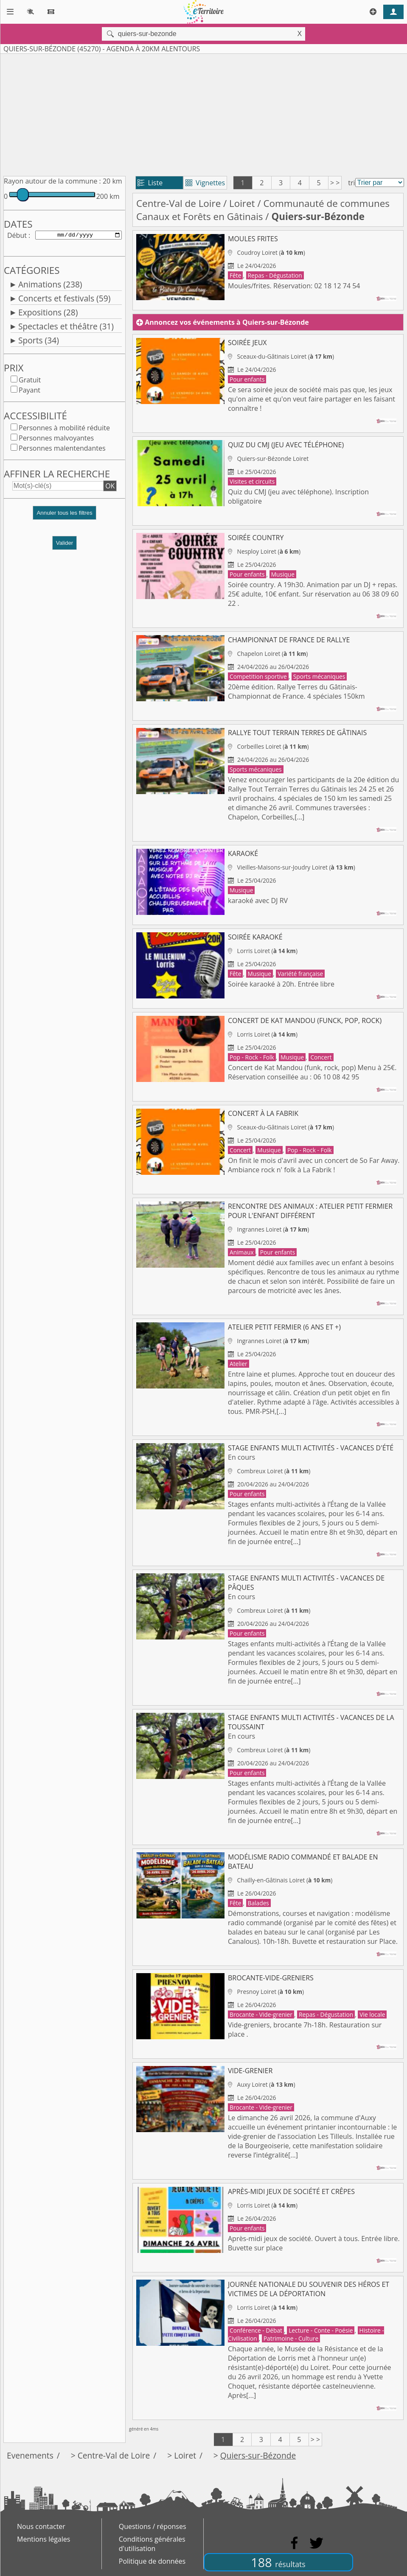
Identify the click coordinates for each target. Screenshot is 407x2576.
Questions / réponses (152, 2526)
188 (278, 2562)
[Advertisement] (203, 113)
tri (351, 182)
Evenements (30, 2455)
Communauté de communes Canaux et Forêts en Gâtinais (263, 210)
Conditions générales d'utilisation (152, 2543)
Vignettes (205, 182)
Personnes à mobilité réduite (64, 429)
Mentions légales (43, 2539)
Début (17, 235)
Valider (64, 544)
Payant (29, 391)
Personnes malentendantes (62, 449)
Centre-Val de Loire (178, 203)
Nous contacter (41, 2526)
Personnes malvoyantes (56, 439)
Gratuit (30, 381)
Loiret (242, 203)
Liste (150, 182)
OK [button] (110, 487)
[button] (64, 517)
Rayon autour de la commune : (52, 181)
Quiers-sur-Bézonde (258, 2455)
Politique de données (152, 2561)
